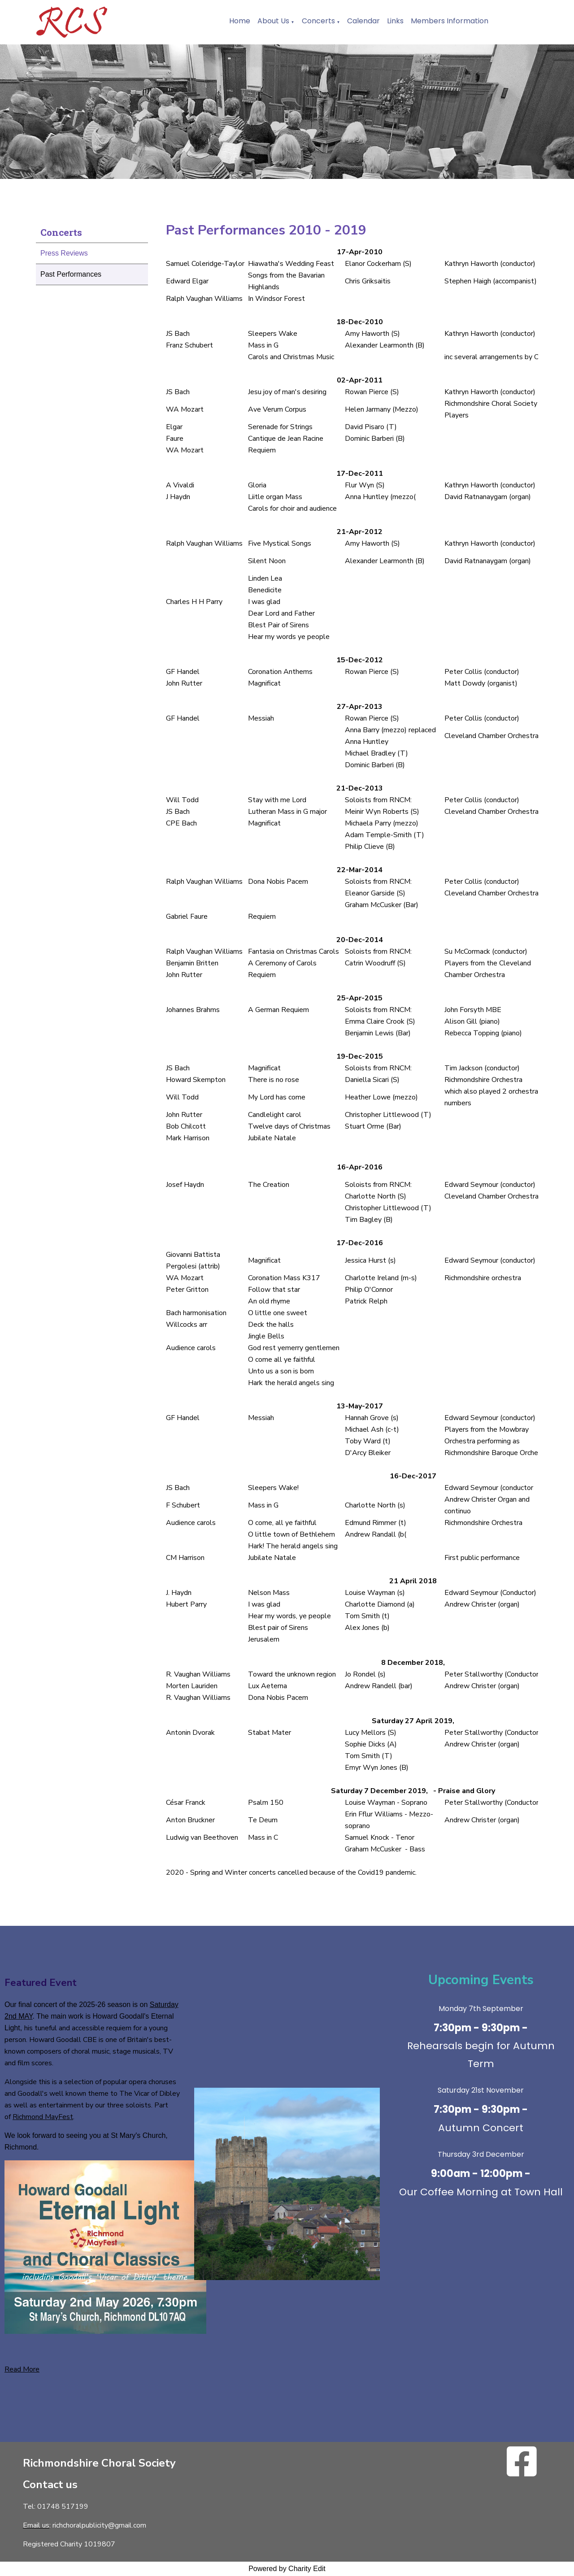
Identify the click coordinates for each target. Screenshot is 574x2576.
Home (239, 21)
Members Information (449, 21)
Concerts (318, 21)
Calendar (363, 21)
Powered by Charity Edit (287, 2568)
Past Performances (70, 274)
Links (395, 21)
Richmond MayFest (43, 2117)
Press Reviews (64, 253)
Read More (21, 2369)
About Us (273, 21)
